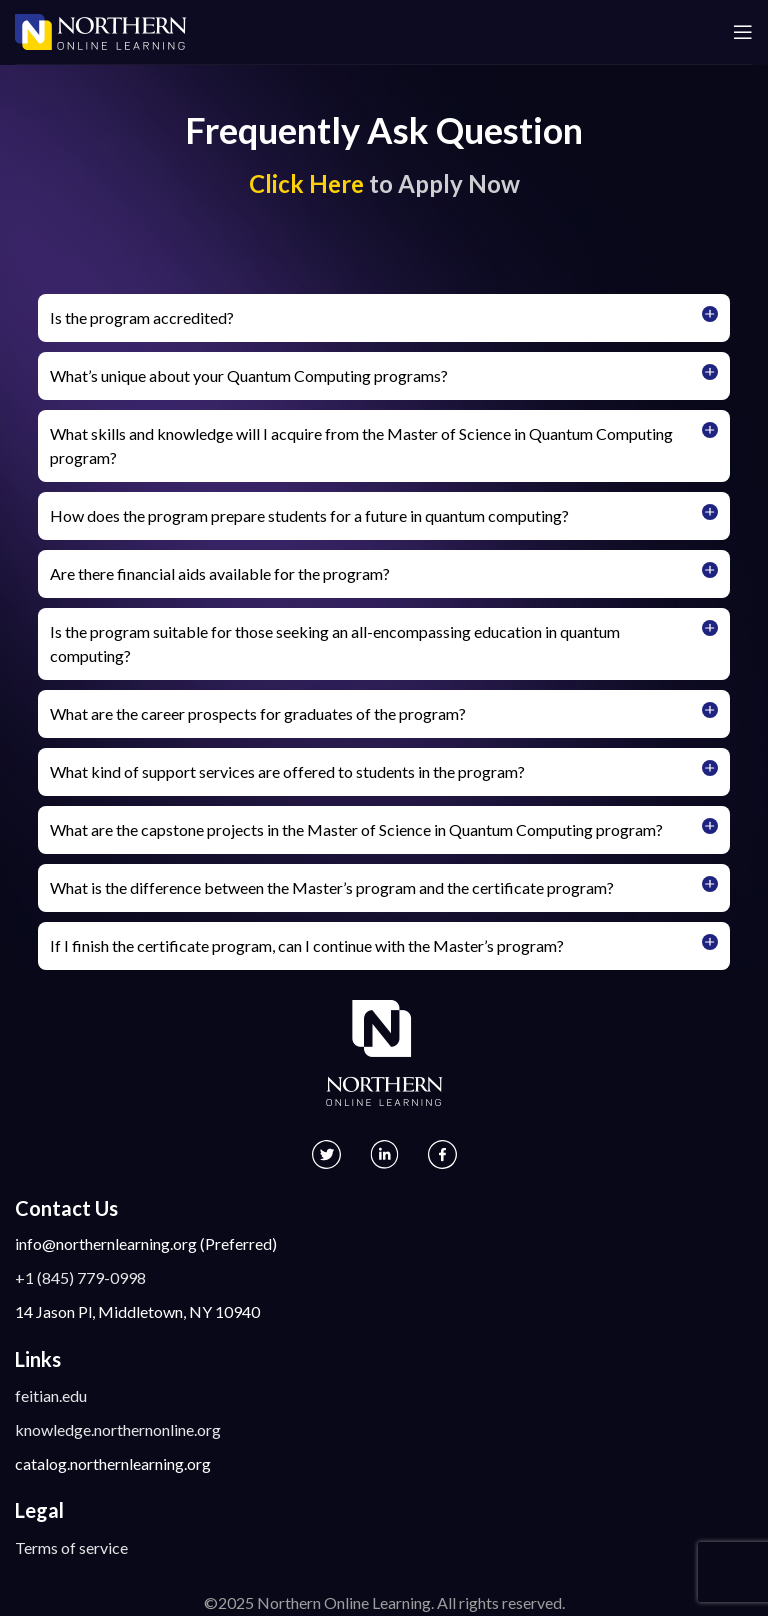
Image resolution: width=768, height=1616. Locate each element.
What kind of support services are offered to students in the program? (287, 771)
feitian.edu (51, 1395)
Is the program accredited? (142, 317)
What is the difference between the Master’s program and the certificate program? (332, 887)
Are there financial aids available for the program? (220, 573)
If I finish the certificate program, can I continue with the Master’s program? (307, 945)
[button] (383, 318)
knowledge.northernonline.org (118, 1429)
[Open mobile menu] (743, 32)
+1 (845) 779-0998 (80, 1277)
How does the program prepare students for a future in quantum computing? (309, 515)
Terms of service (71, 1547)
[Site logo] (101, 29)
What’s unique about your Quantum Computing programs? (249, 375)
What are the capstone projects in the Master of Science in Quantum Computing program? (356, 829)
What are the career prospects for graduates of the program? (258, 713)
